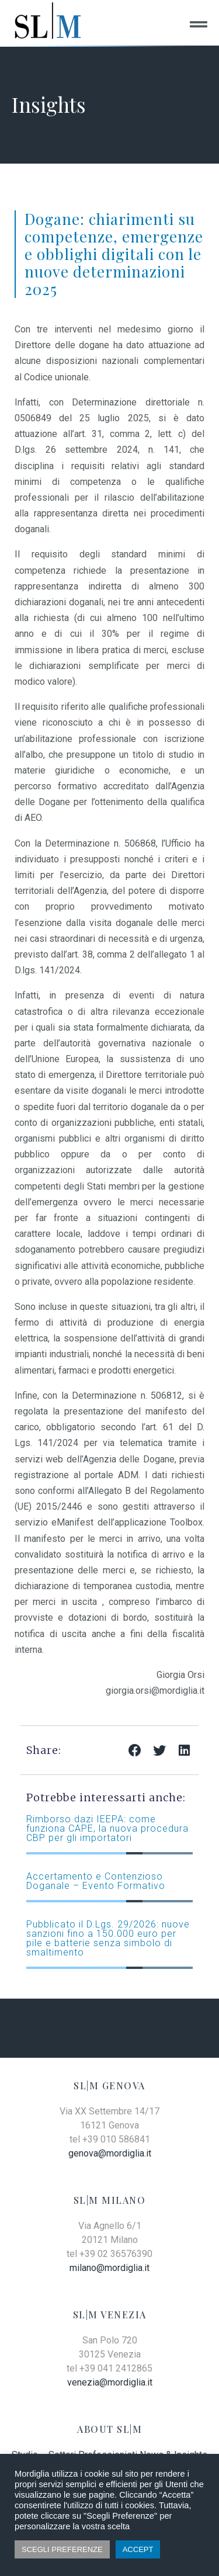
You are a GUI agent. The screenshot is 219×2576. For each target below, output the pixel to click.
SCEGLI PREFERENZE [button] (62, 2549)
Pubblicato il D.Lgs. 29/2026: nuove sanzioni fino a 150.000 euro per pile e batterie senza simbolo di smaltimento (108, 1938)
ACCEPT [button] (138, 2549)
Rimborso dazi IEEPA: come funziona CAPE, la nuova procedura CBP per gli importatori (107, 1828)
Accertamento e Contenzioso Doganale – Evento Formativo (95, 1881)
